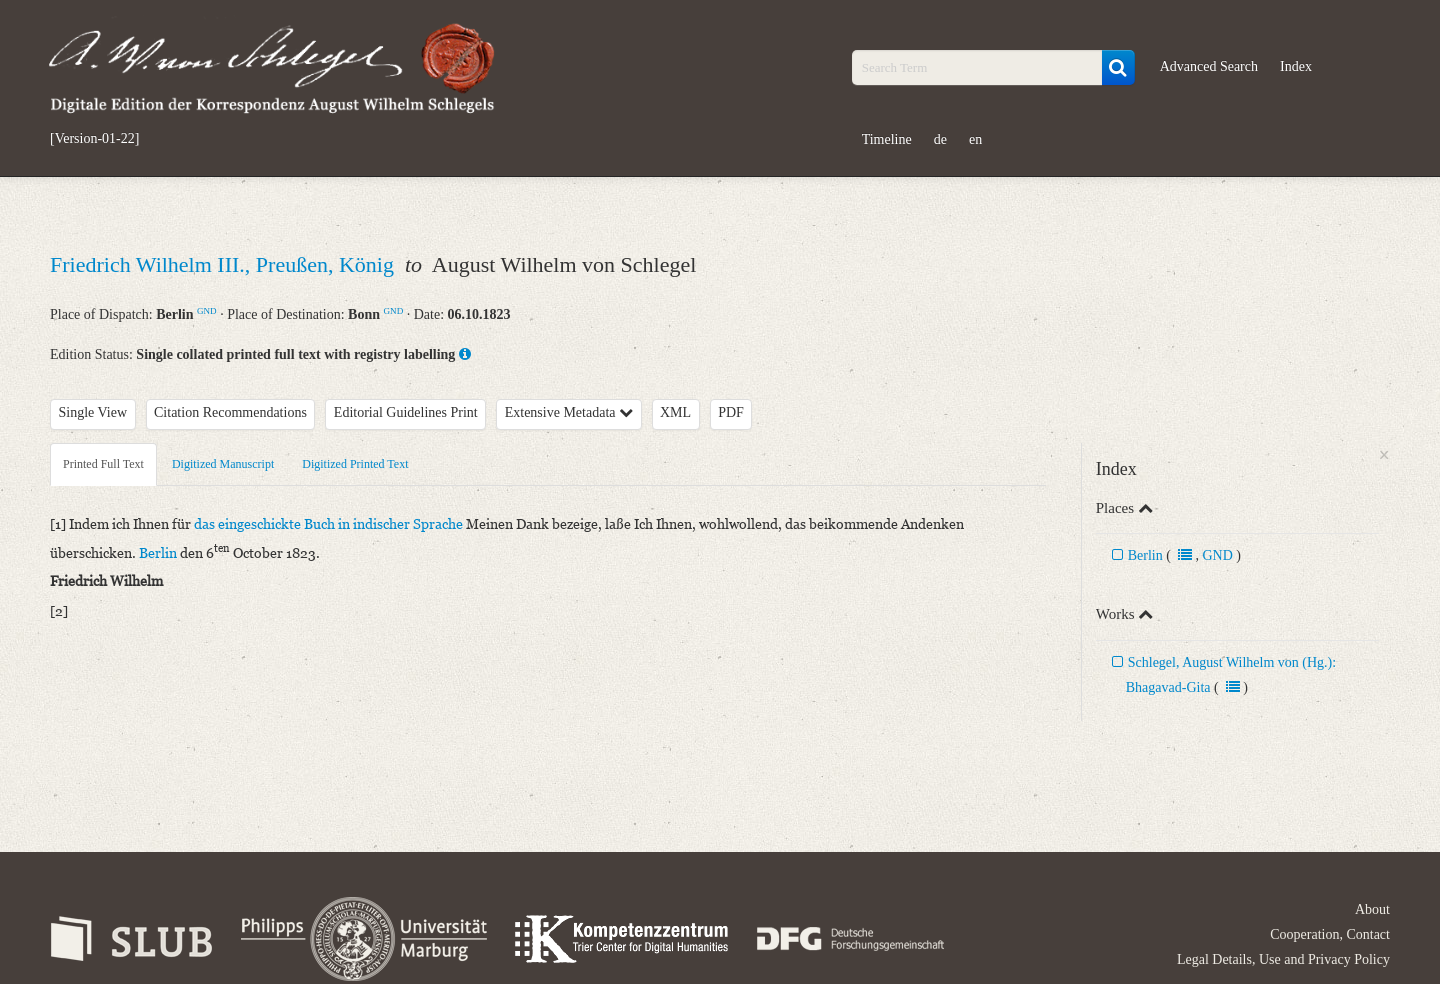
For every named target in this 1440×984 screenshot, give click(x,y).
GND (207, 311)
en (975, 139)
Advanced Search (1209, 66)
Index (1296, 66)
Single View (93, 412)
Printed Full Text (103, 464)
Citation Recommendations (230, 412)
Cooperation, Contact (1330, 934)
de (940, 139)
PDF (731, 412)
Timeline (887, 139)
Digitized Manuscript (223, 464)
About (1372, 909)
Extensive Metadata (569, 412)
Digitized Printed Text (355, 464)
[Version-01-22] (94, 139)
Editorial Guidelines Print (406, 412)
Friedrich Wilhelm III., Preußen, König (224, 264)
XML (675, 412)
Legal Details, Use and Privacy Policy (1283, 959)
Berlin (1145, 555)
